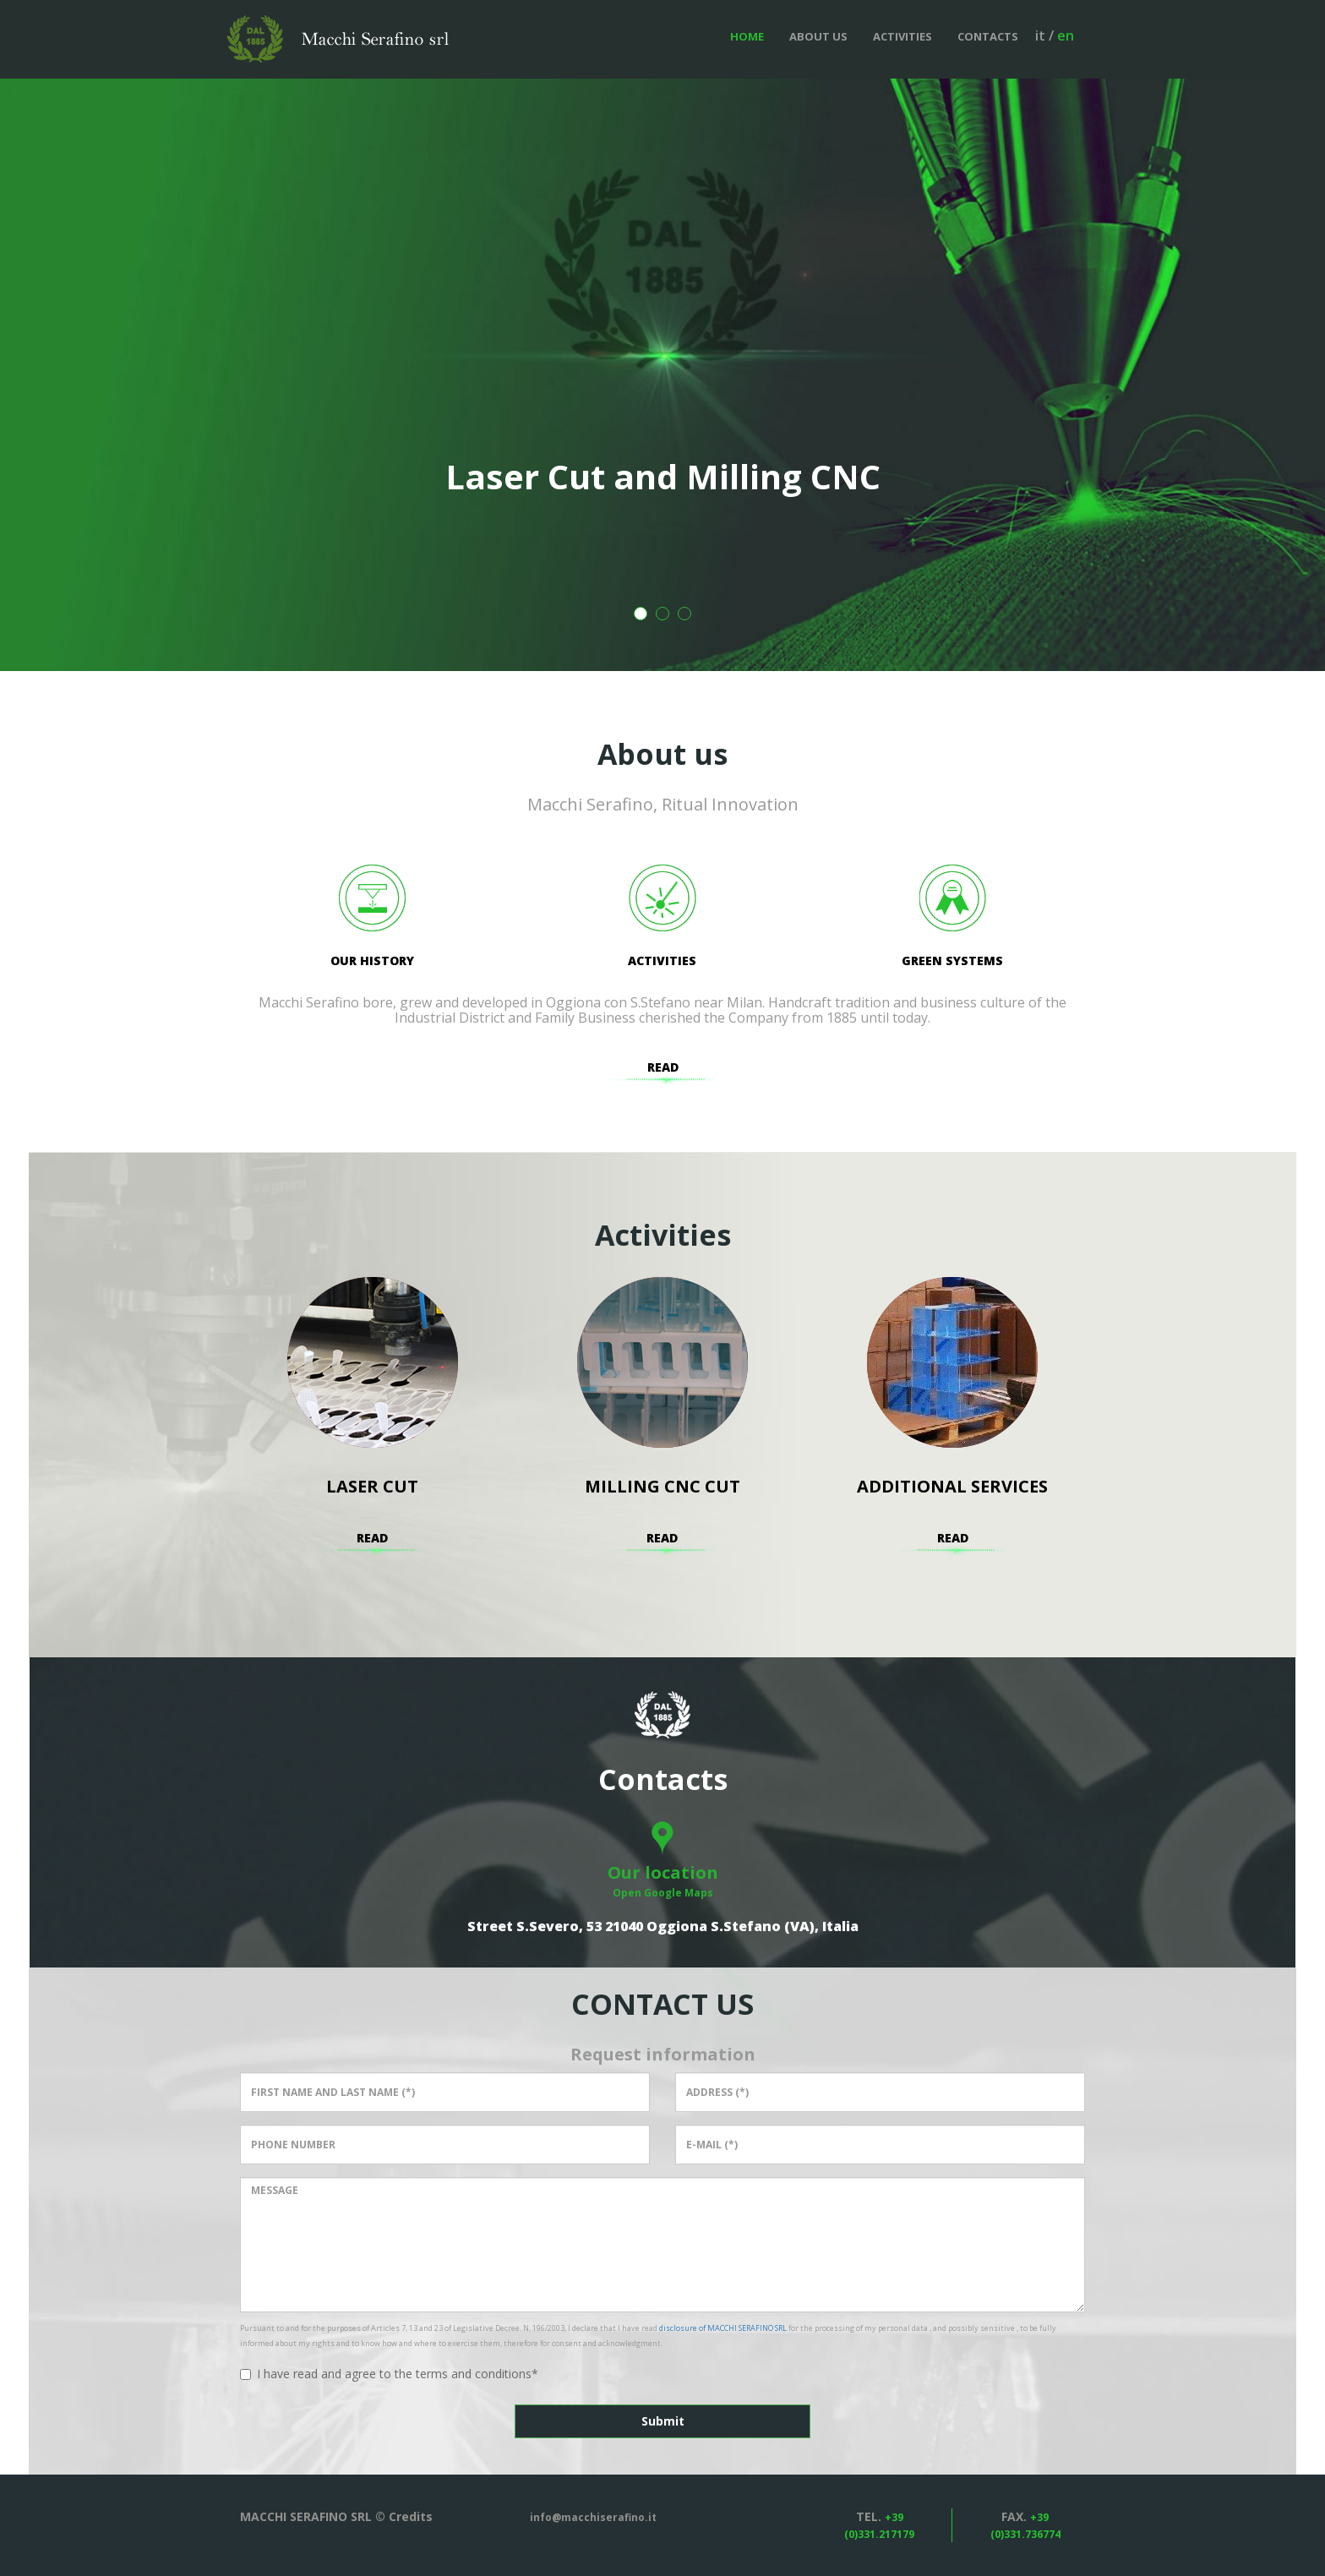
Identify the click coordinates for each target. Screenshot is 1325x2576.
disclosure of (723, 2327)
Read (663, 1067)
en (1065, 35)
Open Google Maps (663, 1893)
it (1040, 35)
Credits (411, 2516)
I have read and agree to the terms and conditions (389, 2374)
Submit (662, 2421)
